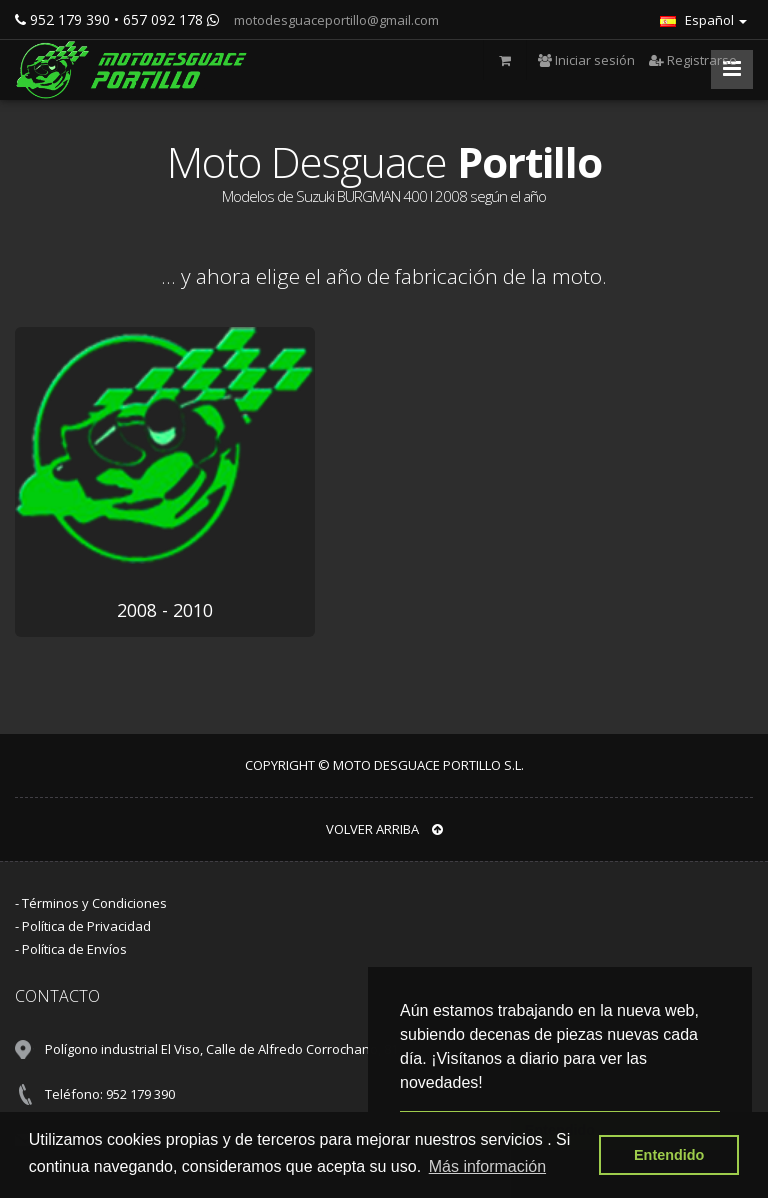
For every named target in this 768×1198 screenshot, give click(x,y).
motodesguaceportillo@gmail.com (335, 20)
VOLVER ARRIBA (384, 829)
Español (703, 20)
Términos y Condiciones (94, 903)
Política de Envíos (74, 949)
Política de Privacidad (86, 926)
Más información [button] (487, 1166)
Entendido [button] (669, 1155)
